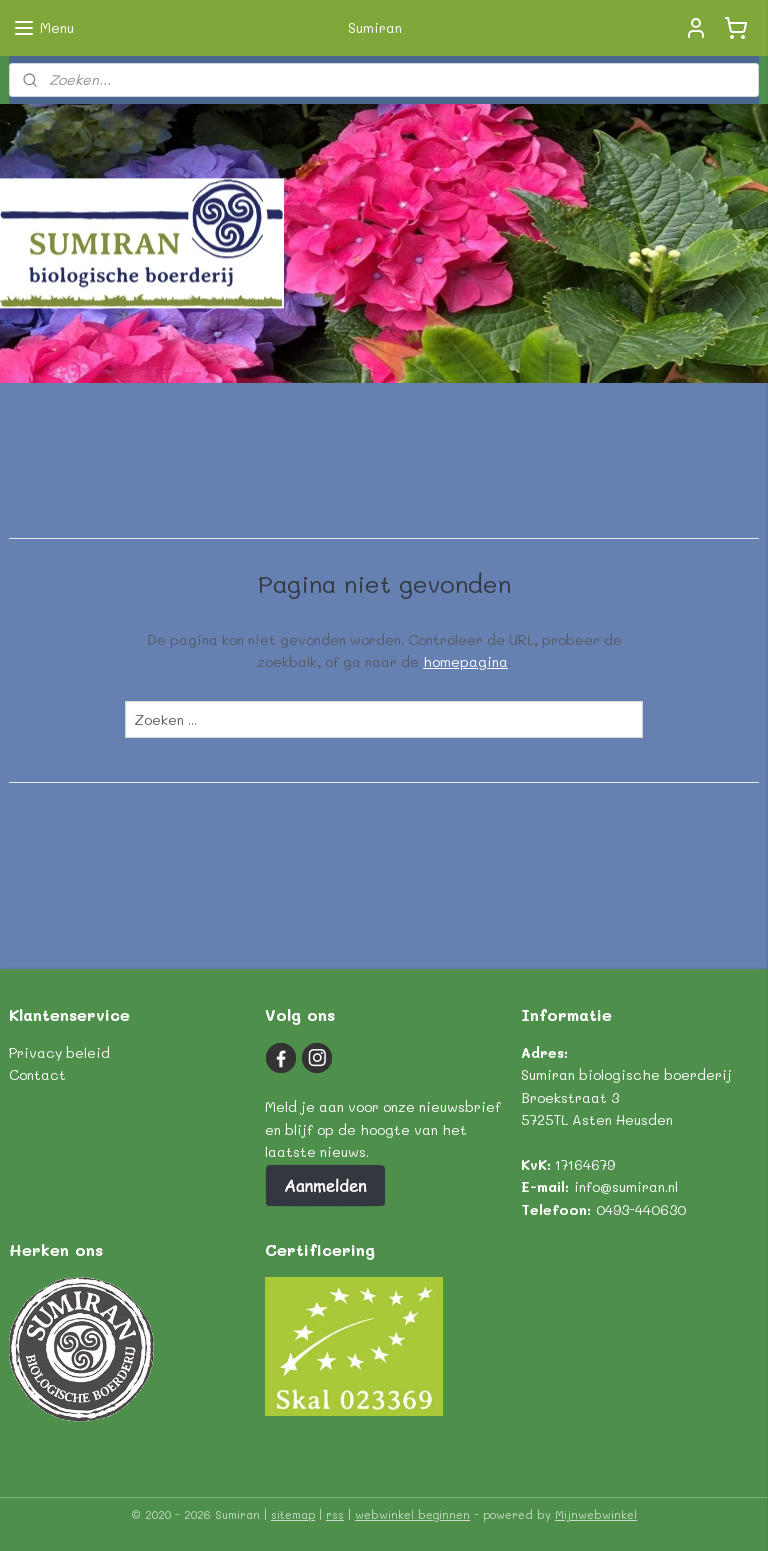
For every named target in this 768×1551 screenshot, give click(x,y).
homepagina (465, 661)
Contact (37, 1074)
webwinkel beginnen (412, 1514)
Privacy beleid (59, 1052)
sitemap (293, 1514)
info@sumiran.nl (626, 1186)
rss (335, 1514)
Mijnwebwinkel (596, 1514)
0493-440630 (641, 1209)
